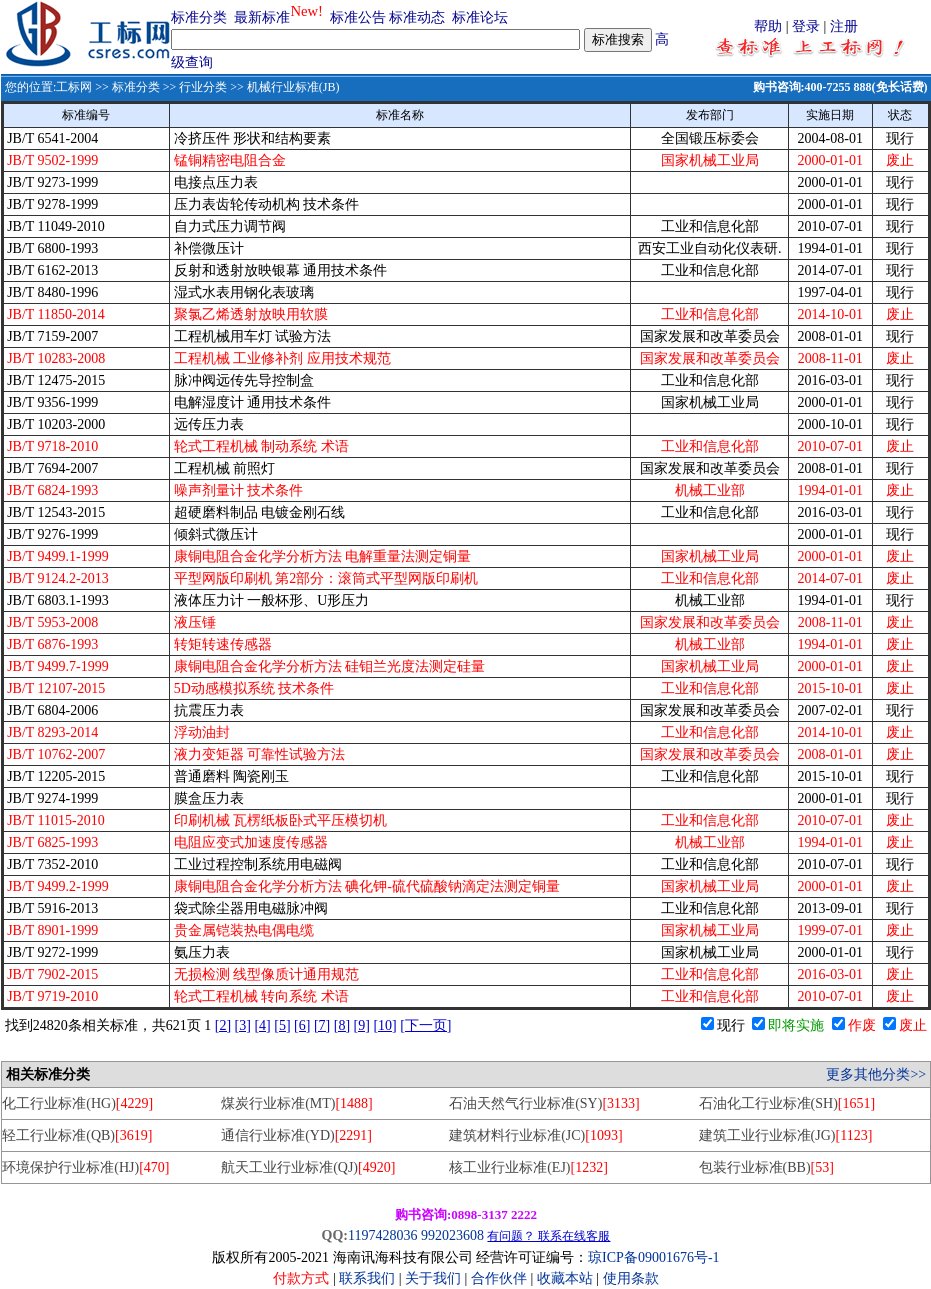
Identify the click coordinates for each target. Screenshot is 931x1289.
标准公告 (358, 17)
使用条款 (631, 1278)
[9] (362, 1025)
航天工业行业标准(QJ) (308, 1167)
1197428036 (382, 1235)
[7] (322, 1025)
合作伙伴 (499, 1278)
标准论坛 (480, 17)
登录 (806, 26)
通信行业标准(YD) (296, 1135)
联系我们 (367, 1278)
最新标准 (262, 17)
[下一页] (425, 1025)
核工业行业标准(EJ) (528, 1167)
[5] (282, 1025)
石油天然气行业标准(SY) (544, 1103)
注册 (844, 26)
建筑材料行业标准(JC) (535, 1135)
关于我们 (435, 1278)
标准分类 (199, 17)
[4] (262, 1025)
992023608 (452, 1235)
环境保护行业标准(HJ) (85, 1167)
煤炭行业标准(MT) (297, 1103)
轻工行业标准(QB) (77, 1135)
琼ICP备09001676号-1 (653, 1257)
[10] (384, 1025)
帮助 (768, 26)
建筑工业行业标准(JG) (786, 1135)
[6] (302, 1025)
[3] (243, 1025)
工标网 (74, 87)
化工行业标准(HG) (77, 1103)
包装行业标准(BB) (766, 1167)
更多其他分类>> (876, 1074)
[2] (223, 1025)
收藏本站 (565, 1278)
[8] (342, 1025)
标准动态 (417, 17)
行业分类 (203, 87)
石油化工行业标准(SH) (787, 1103)
